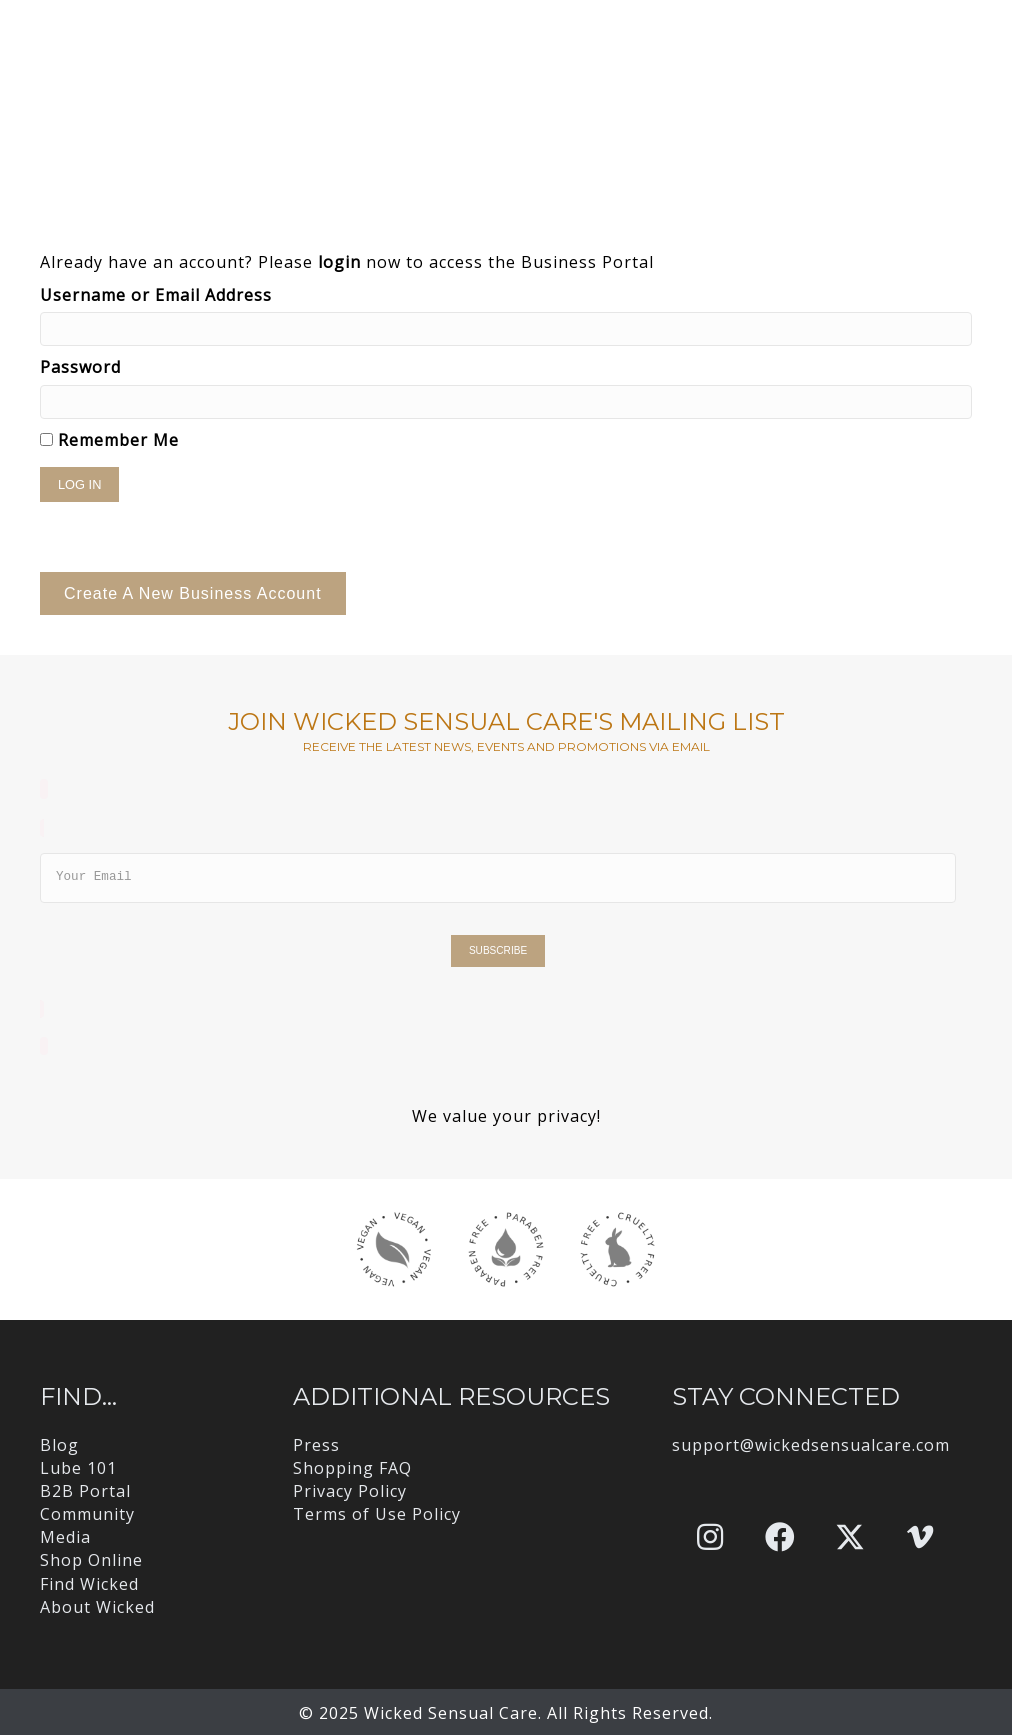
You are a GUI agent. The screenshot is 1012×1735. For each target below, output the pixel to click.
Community (87, 1514)
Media (65, 1537)
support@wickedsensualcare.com (811, 1445)
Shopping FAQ (352, 1468)
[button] (710, 1537)
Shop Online (91, 1560)
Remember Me (109, 440)
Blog (59, 1445)
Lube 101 (78, 1468)
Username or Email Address (156, 295)
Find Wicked (89, 1584)
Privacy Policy (350, 1491)
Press (316, 1445)
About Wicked (97, 1607)
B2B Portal (85, 1491)
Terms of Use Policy (377, 1514)
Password (80, 367)
